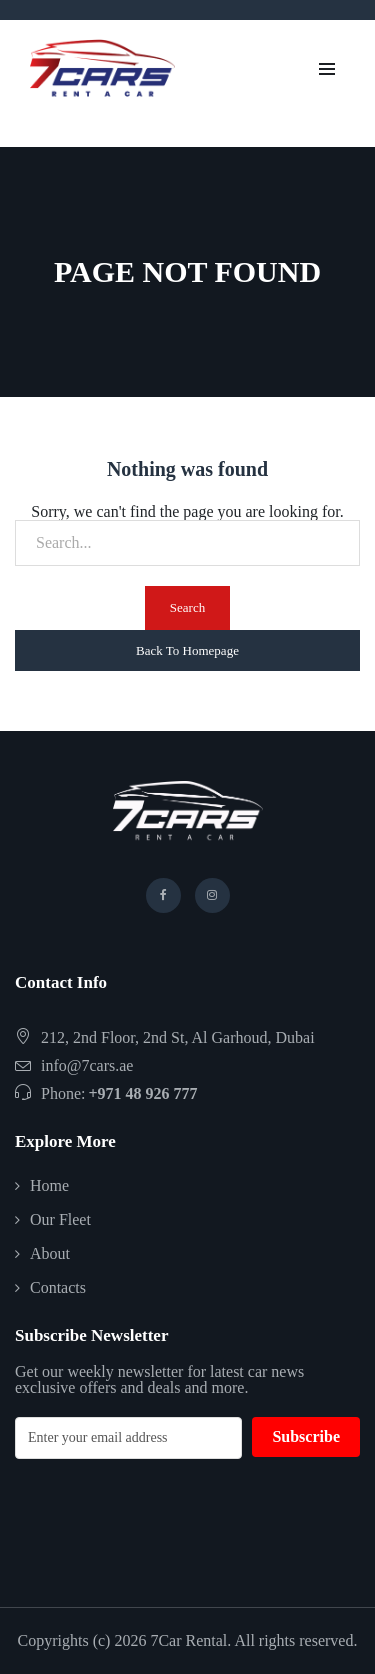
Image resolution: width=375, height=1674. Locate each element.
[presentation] (167, 1518)
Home (49, 1185)
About (50, 1253)
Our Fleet (60, 1219)
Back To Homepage (187, 650)
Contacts (58, 1287)
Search (187, 607)
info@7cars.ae (87, 1065)
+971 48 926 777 (142, 1093)
